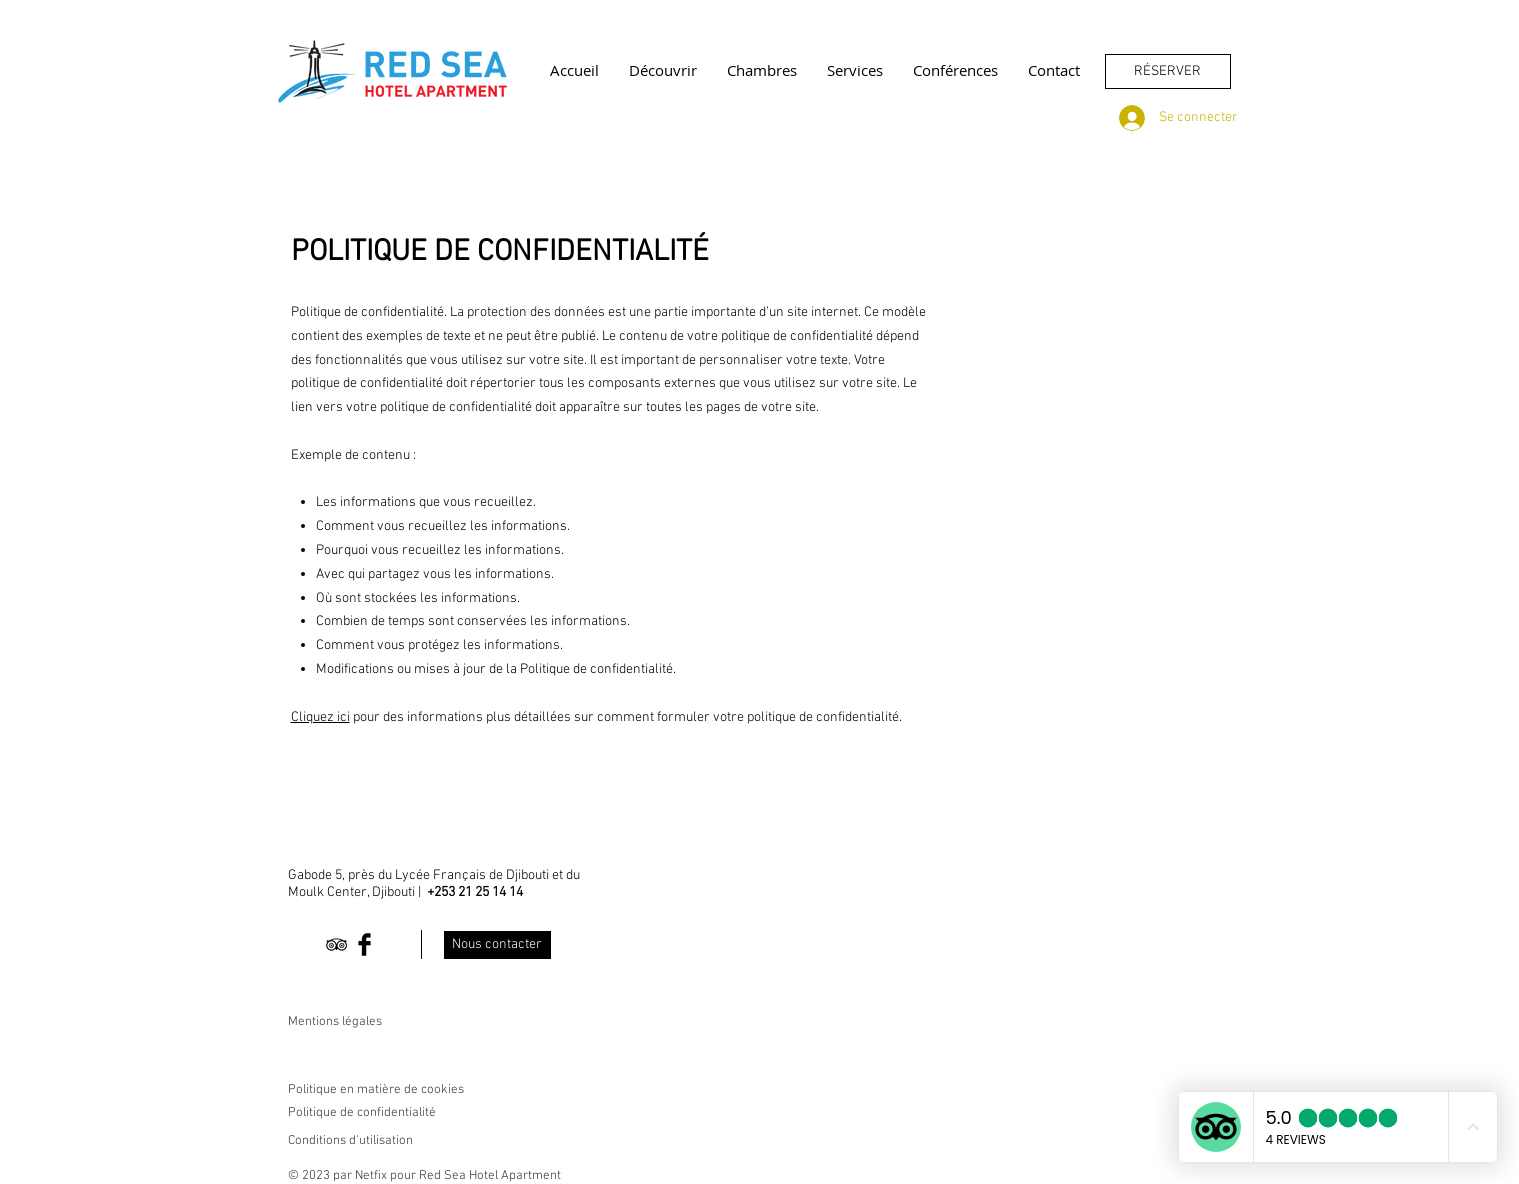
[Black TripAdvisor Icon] (336, 944)
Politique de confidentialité (362, 1113)
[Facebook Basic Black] (364, 944)
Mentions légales (335, 1022)
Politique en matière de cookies (377, 1090)
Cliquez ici (320, 717)
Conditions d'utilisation (350, 1141)
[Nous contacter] (497, 945)
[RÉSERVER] (1168, 71)
